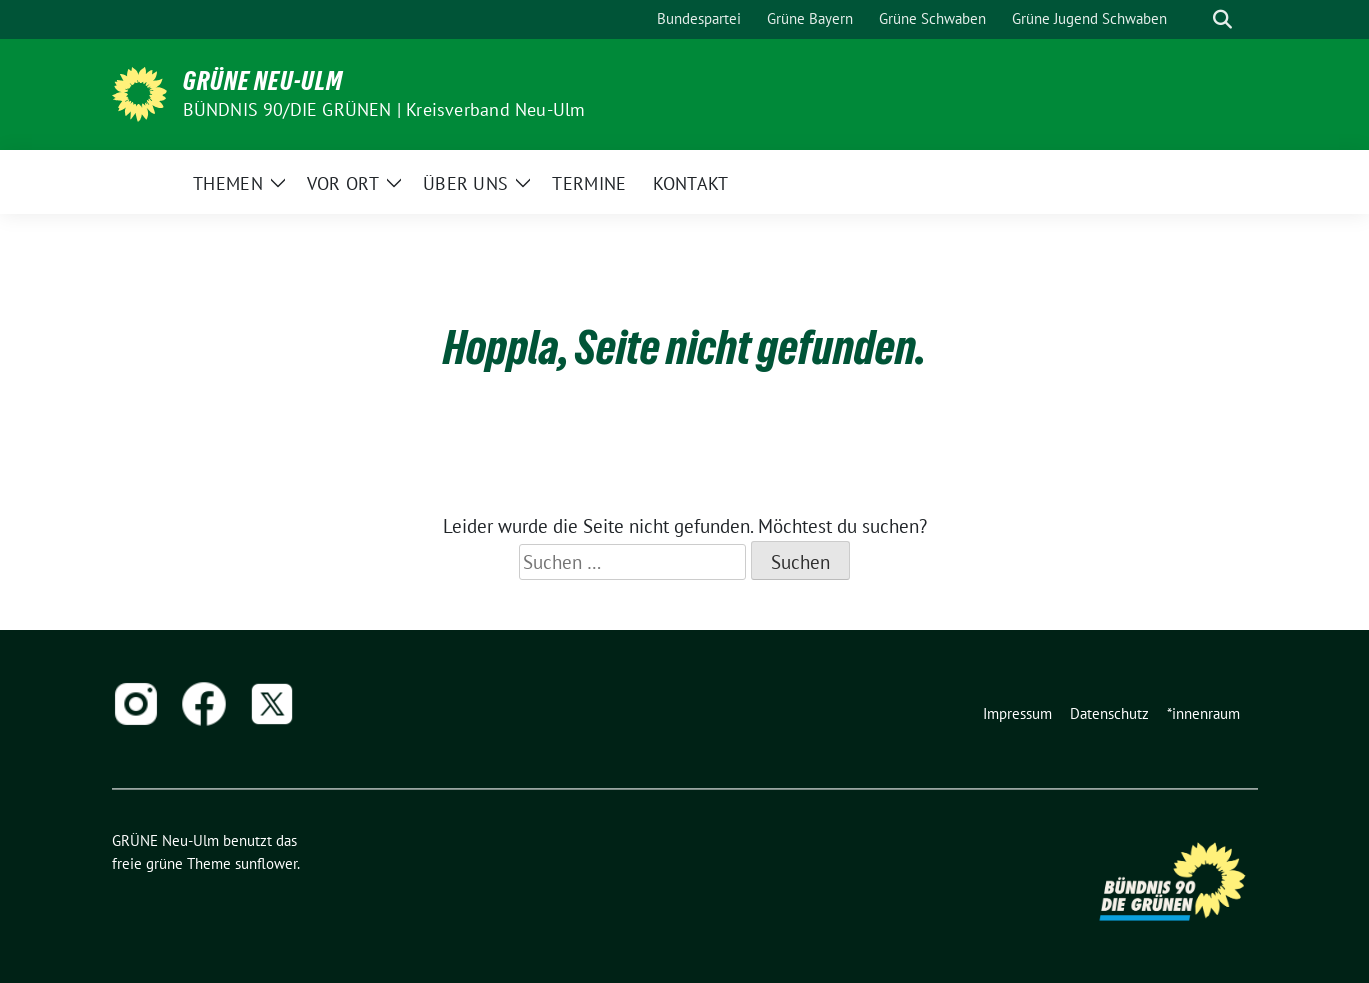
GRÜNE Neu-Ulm (263, 81)
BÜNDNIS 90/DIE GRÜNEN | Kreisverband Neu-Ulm (384, 109)
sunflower (266, 863)
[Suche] (1194, 19)
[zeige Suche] (1222, 19)
